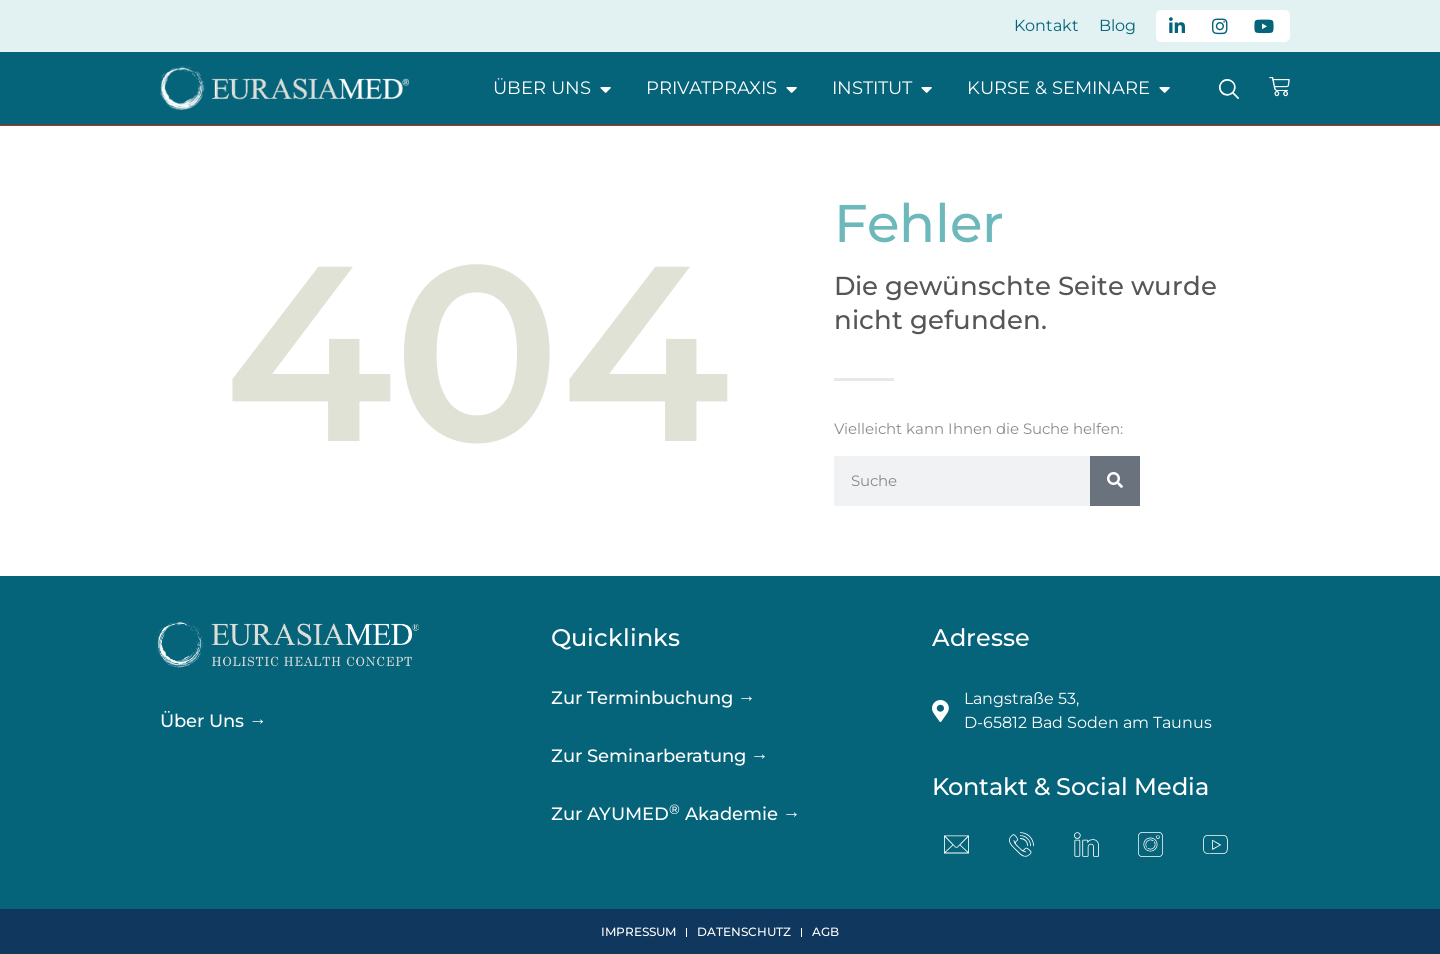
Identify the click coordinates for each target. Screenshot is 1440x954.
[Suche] (1115, 481)
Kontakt (1046, 25)
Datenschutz (744, 931)
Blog (1117, 25)
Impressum (638, 931)
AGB (825, 931)
